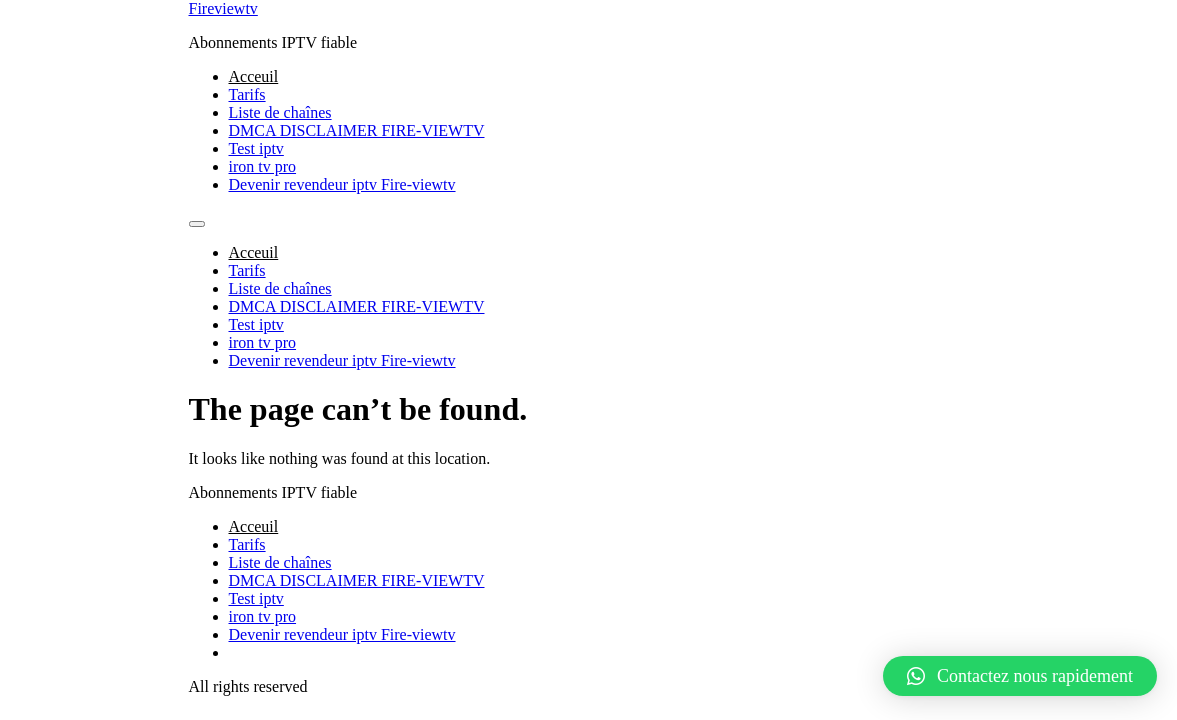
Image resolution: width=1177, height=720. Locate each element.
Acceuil (254, 76)
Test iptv (256, 148)
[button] (1020, 676)
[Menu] (197, 224)
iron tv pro (263, 166)
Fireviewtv (223, 8)
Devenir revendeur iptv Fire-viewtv (342, 184)
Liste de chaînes (280, 112)
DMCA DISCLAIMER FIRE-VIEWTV (357, 130)
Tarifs (247, 94)
